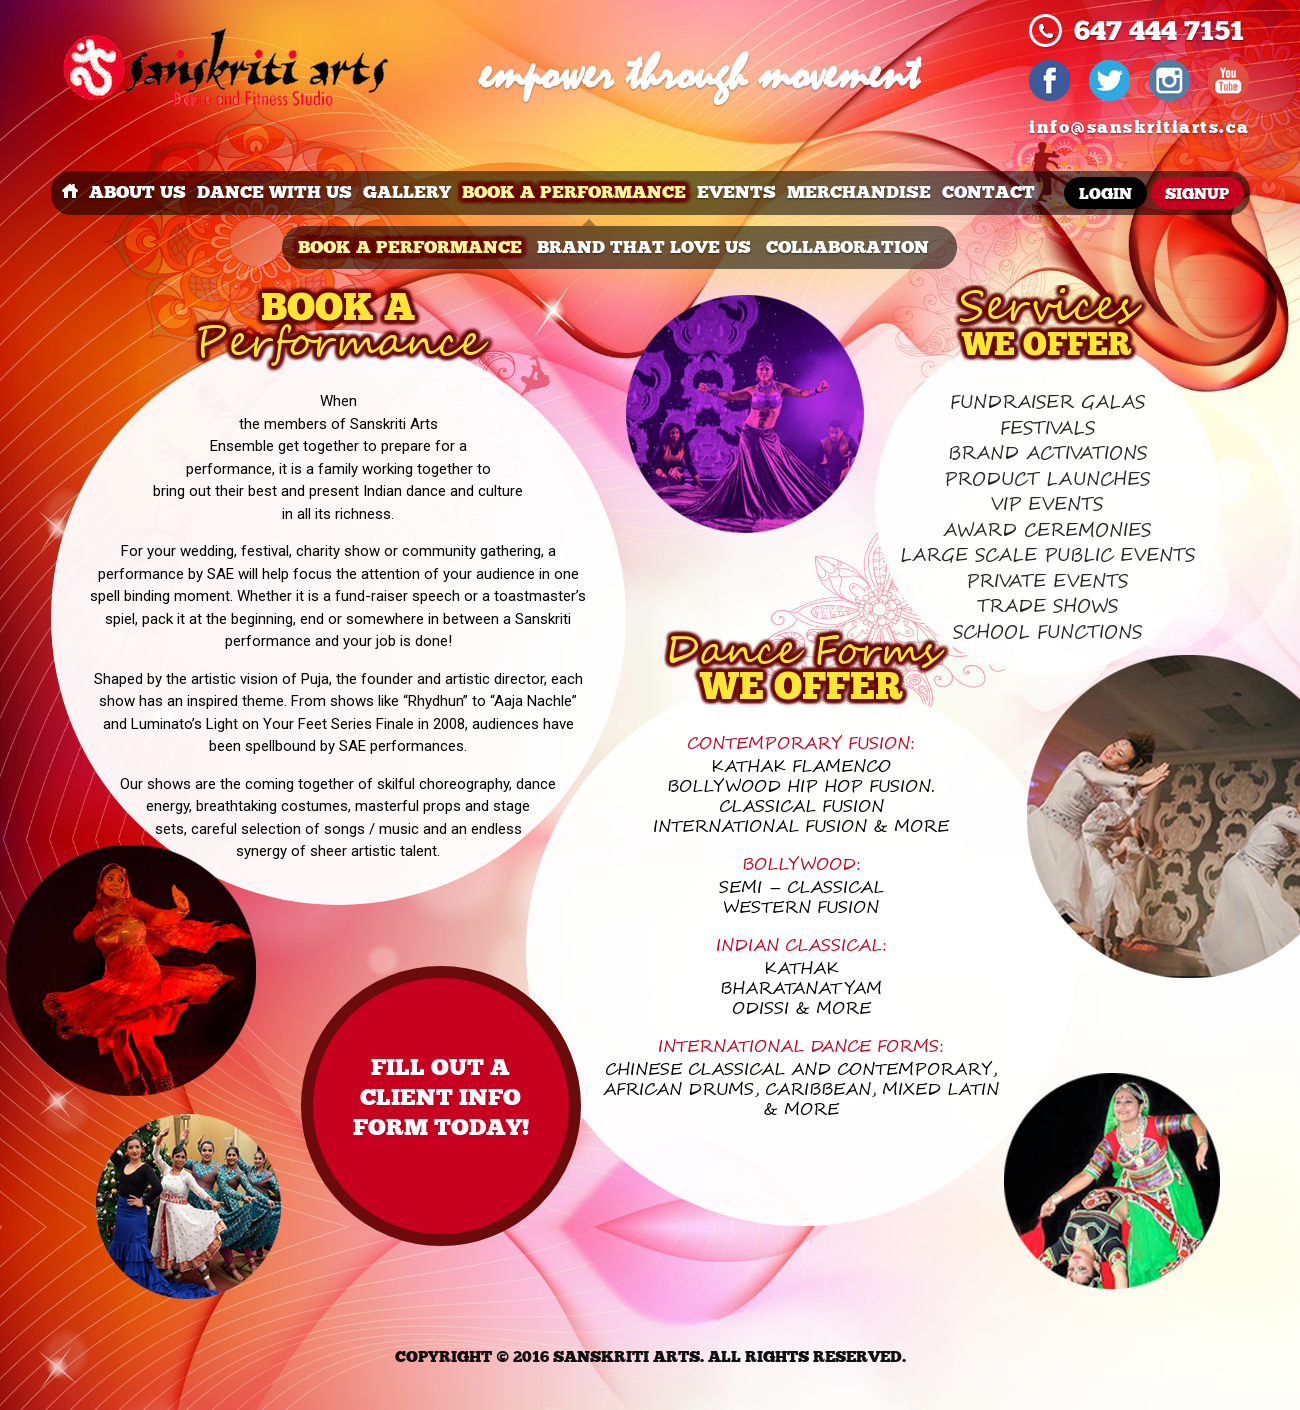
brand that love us (644, 247)
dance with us (274, 192)
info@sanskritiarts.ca (1139, 127)
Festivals (1047, 428)
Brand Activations (1047, 453)
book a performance (574, 192)
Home (70, 193)
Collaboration (847, 247)
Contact (988, 192)
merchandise (859, 192)
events (736, 192)
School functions (1047, 632)
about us (137, 192)
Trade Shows (1047, 606)
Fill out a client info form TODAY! (441, 1097)
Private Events (1047, 581)
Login (1105, 194)
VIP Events (1047, 504)
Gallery (407, 192)
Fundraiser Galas (1047, 402)
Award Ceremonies (1047, 530)
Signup (1197, 194)
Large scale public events (1047, 555)
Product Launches (1047, 479)
